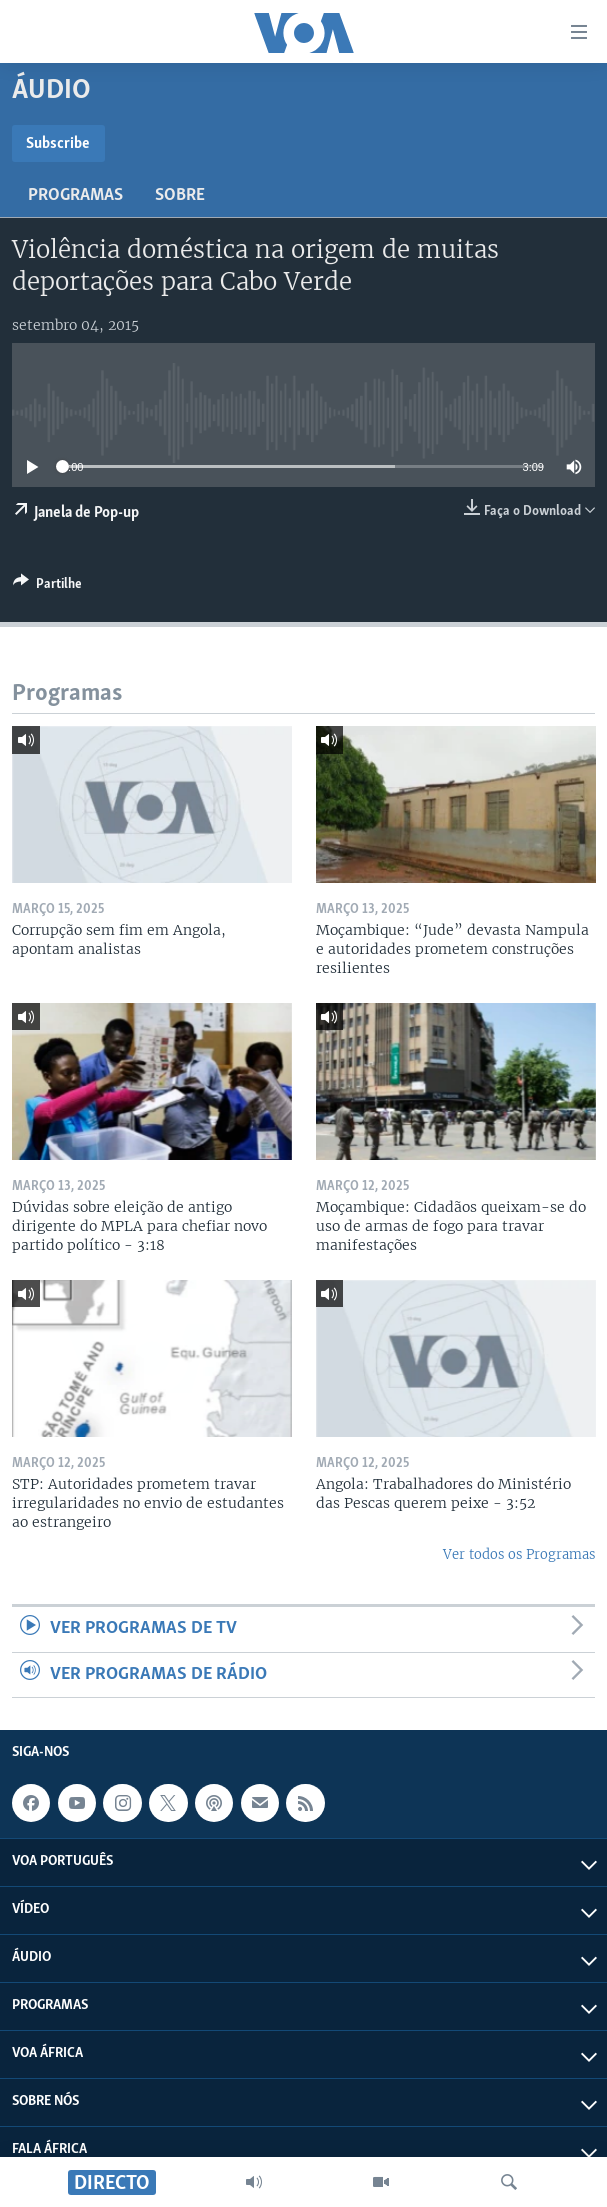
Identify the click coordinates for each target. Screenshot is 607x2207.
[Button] (47, 587)
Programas (75, 195)
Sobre (180, 195)
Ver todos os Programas (519, 1554)
